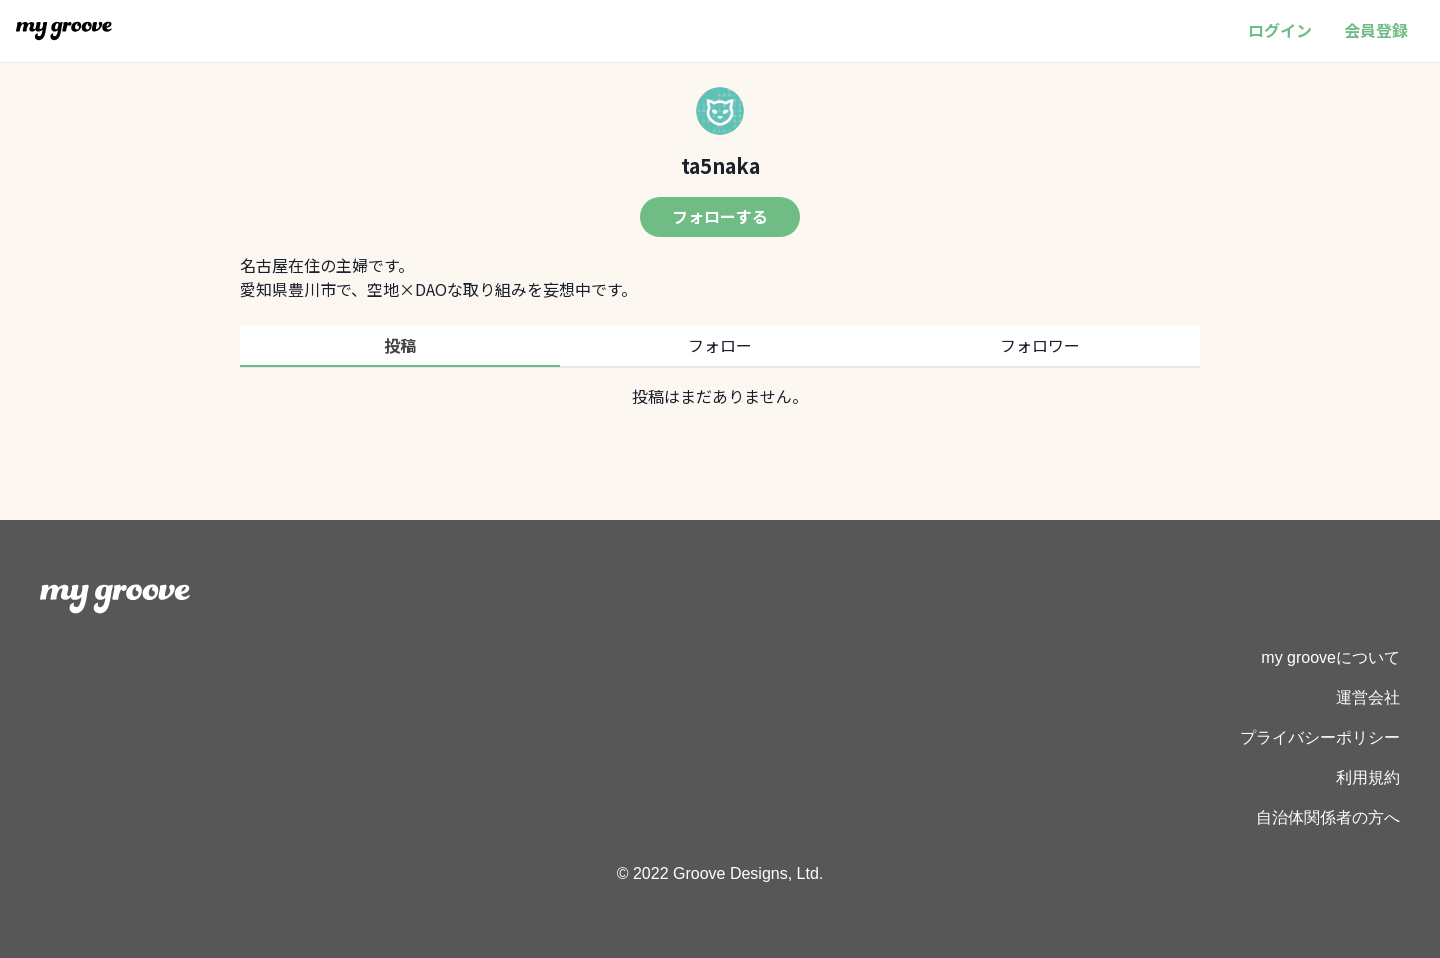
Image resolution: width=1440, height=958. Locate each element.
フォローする (720, 216)
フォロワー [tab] (1040, 345)
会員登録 (1376, 30)
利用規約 (1368, 777)
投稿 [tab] (400, 345)
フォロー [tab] (720, 345)
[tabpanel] (720, 396)
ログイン (1280, 30)
